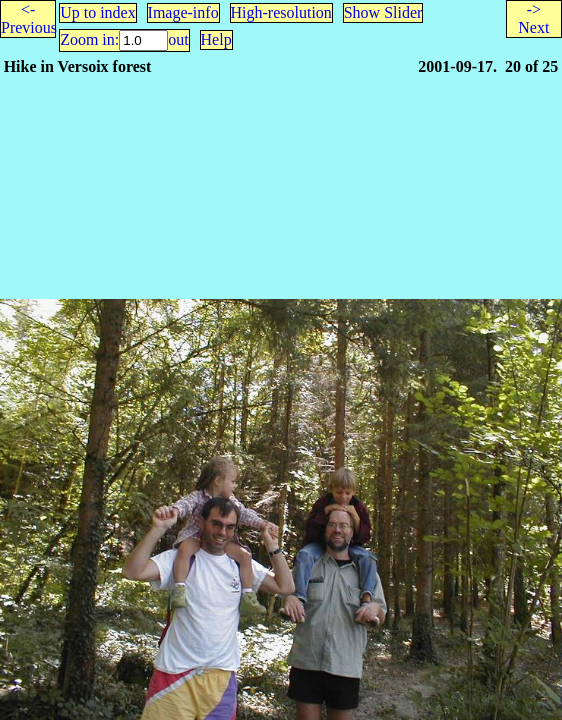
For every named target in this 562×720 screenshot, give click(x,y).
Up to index (98, 12)
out (178, 39)
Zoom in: (89, 39)
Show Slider (383, 12)
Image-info (183, 12)
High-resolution (281, 12)
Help (216, 39)
